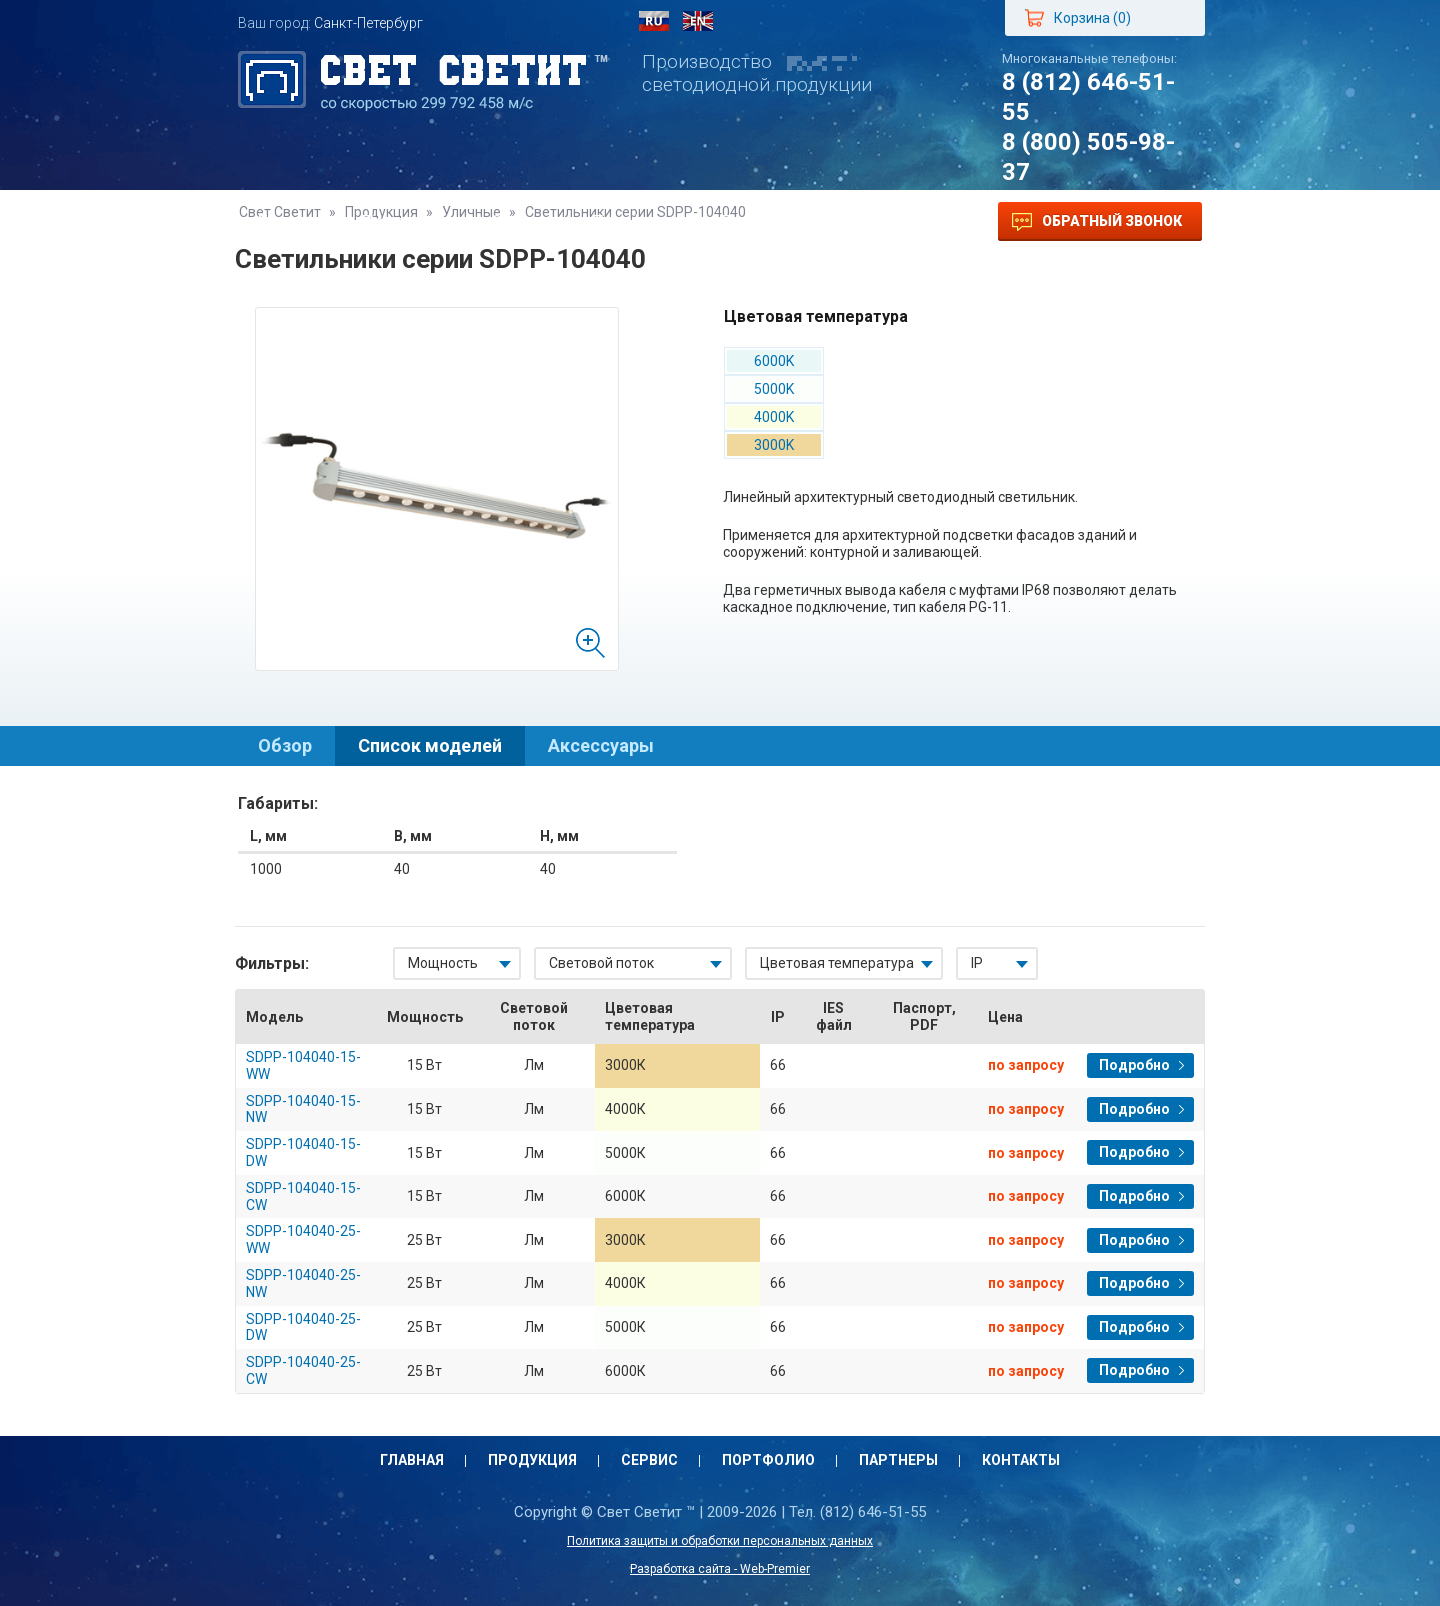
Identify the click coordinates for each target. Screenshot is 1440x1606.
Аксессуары (601, 745)
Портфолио (637, 221)
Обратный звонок (1097, 222)
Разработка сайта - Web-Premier (720, 1569)
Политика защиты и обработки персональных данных (720, 1541)
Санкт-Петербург (368, 23)
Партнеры (762, 221)
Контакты (882, 221)
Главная (290, 221)
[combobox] (457, 963)
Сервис (522, 221)
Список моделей (430, 745)
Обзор (285, 745)
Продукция (407, 221)
